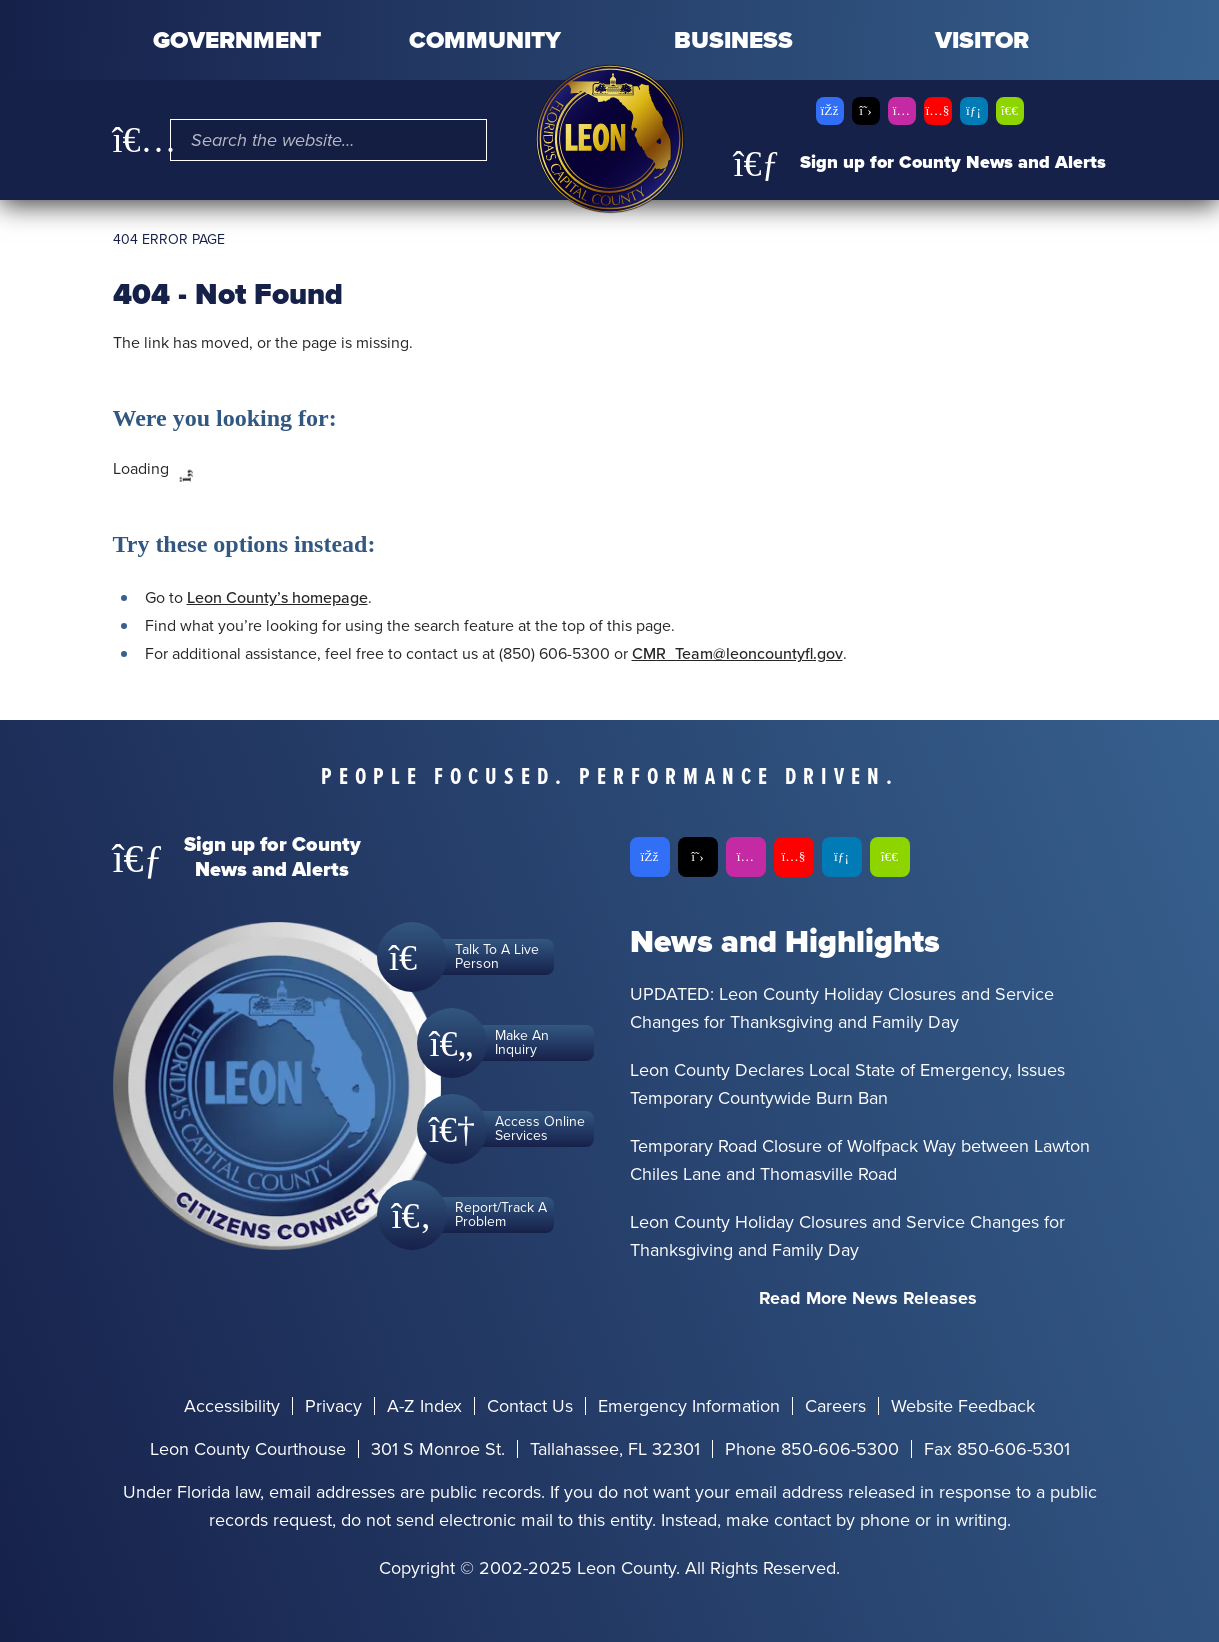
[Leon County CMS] (610, 139)
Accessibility (232, 1406)
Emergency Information (689, 1406)
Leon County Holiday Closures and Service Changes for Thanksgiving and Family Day (847, 1236)
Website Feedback (963, 1406)
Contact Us (530, 1406)
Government (237, 40)
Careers (835, 1406)
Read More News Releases (868, 1298)
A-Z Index (424, 1406)
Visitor (982, 40)
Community (485, 40)
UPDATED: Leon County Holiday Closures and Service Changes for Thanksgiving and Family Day (842, 1008)
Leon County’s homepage (277, 597)
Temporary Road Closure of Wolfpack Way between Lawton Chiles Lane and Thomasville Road (860, 1160)
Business (733, 40)
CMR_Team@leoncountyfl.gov (737, 653)
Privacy (333, 1406)
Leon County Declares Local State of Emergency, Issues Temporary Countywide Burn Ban (847, 1084)
